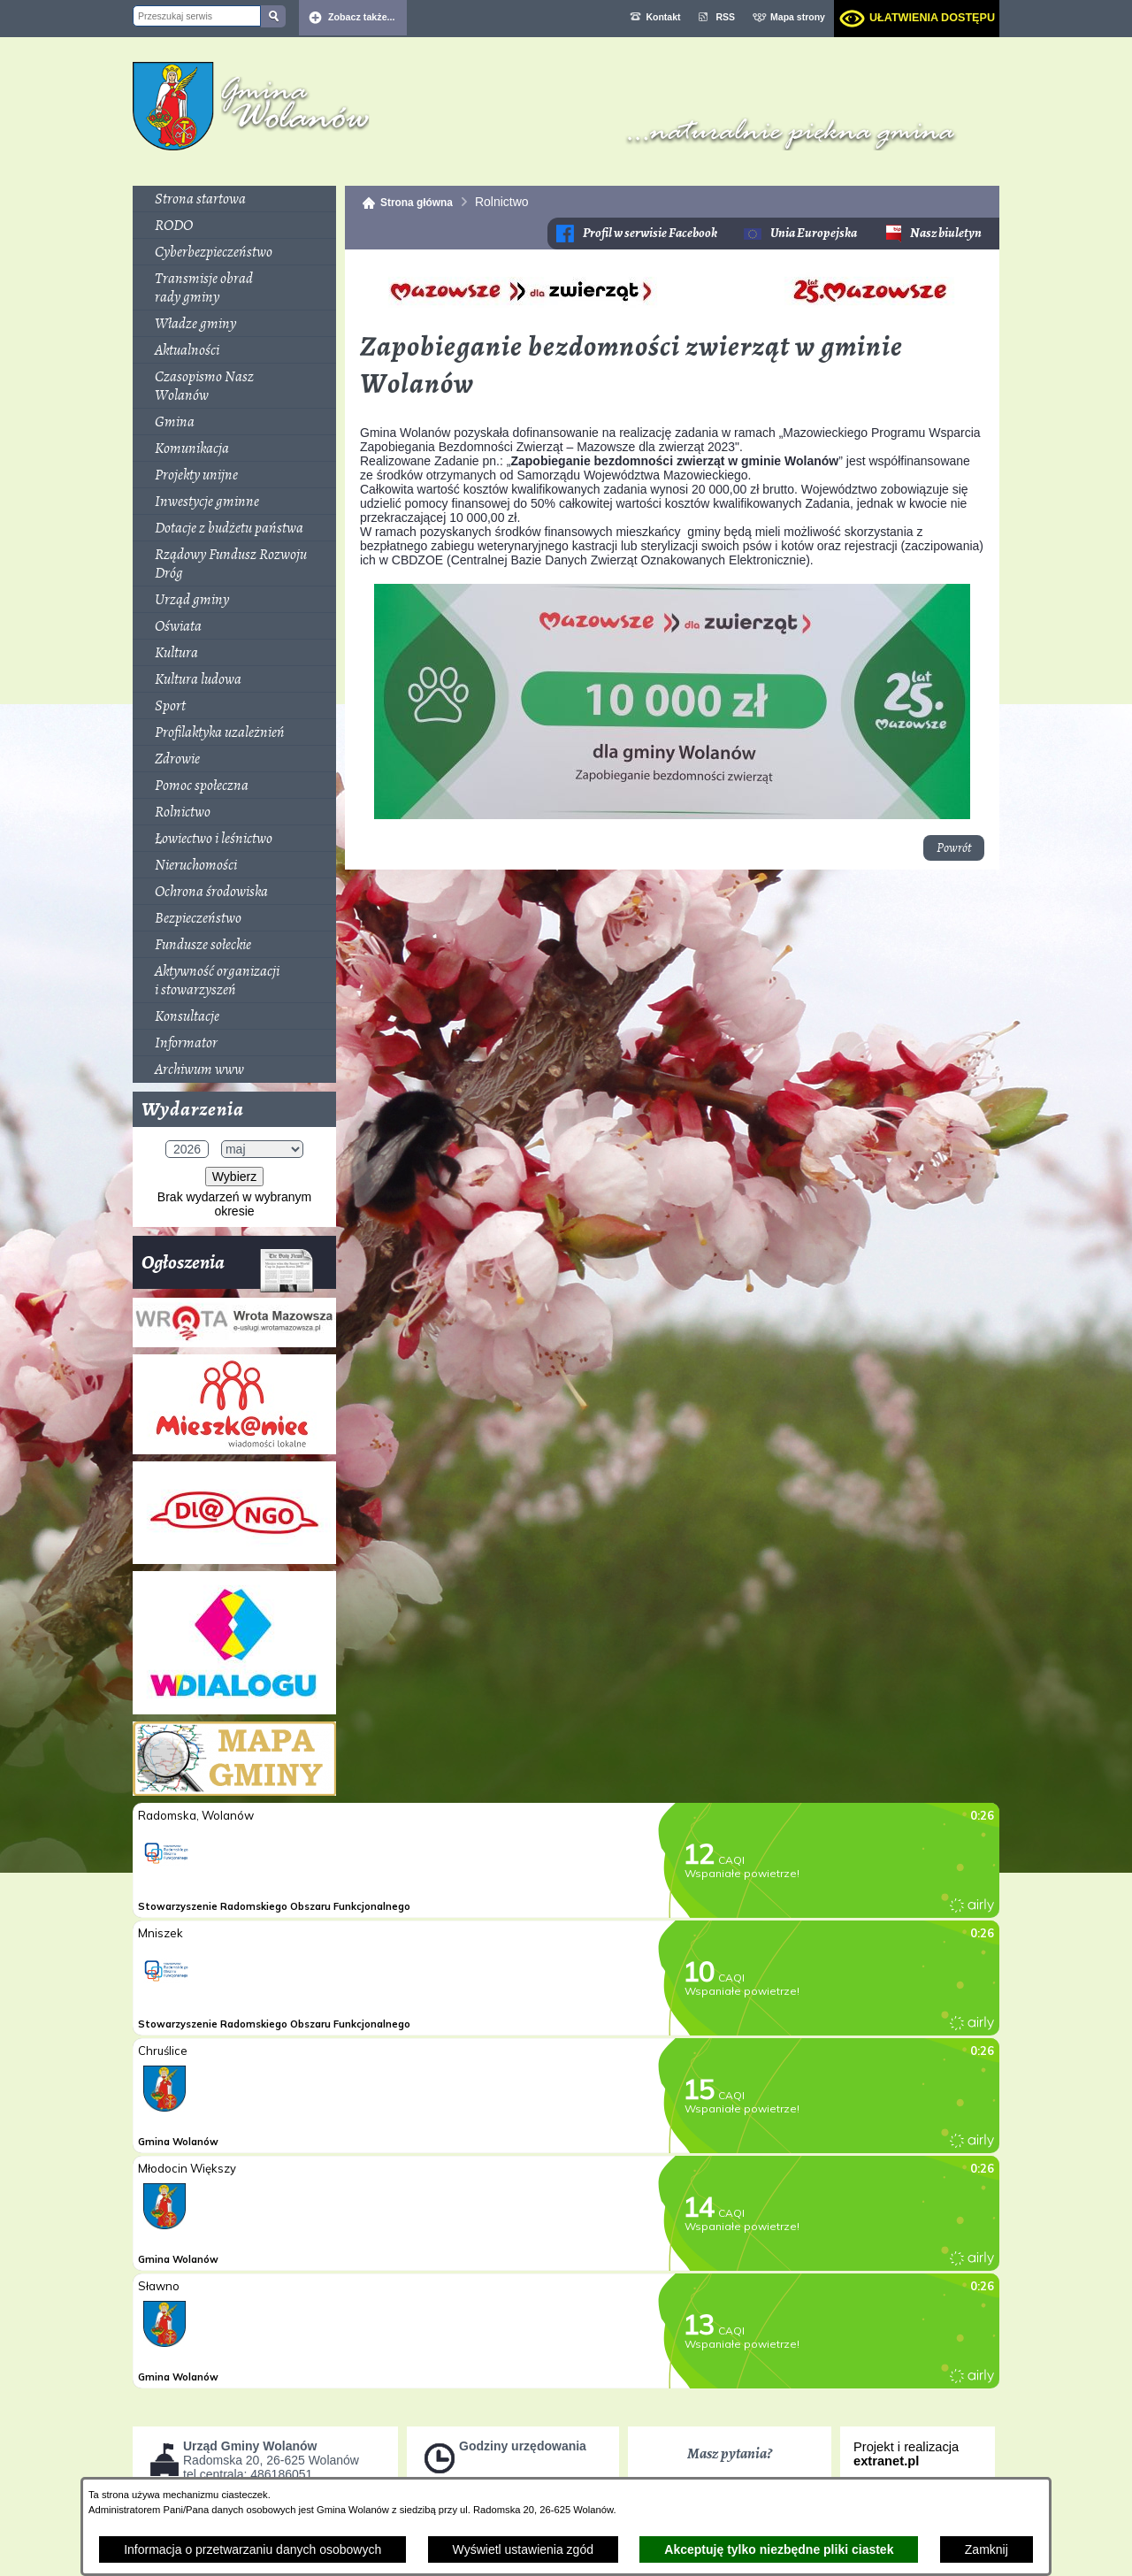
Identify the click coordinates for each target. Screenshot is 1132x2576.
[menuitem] (234, 199)
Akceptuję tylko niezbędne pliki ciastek (778, 2549)
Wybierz (234, 1176)
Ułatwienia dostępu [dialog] (932, 18)
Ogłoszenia (228, 1269)
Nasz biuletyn (946, 233)
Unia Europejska (813, 233)
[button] (672, 317)
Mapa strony (797, 17)
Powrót (954, 848)
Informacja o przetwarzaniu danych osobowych (252, 2549)
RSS (726, 17)
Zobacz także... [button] (361, 17)
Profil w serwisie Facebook (650, 233)
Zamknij (986, 2549)
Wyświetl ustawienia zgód (523, 2549)
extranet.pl (886, 2461)
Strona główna (416, 202)
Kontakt (663, 17)
